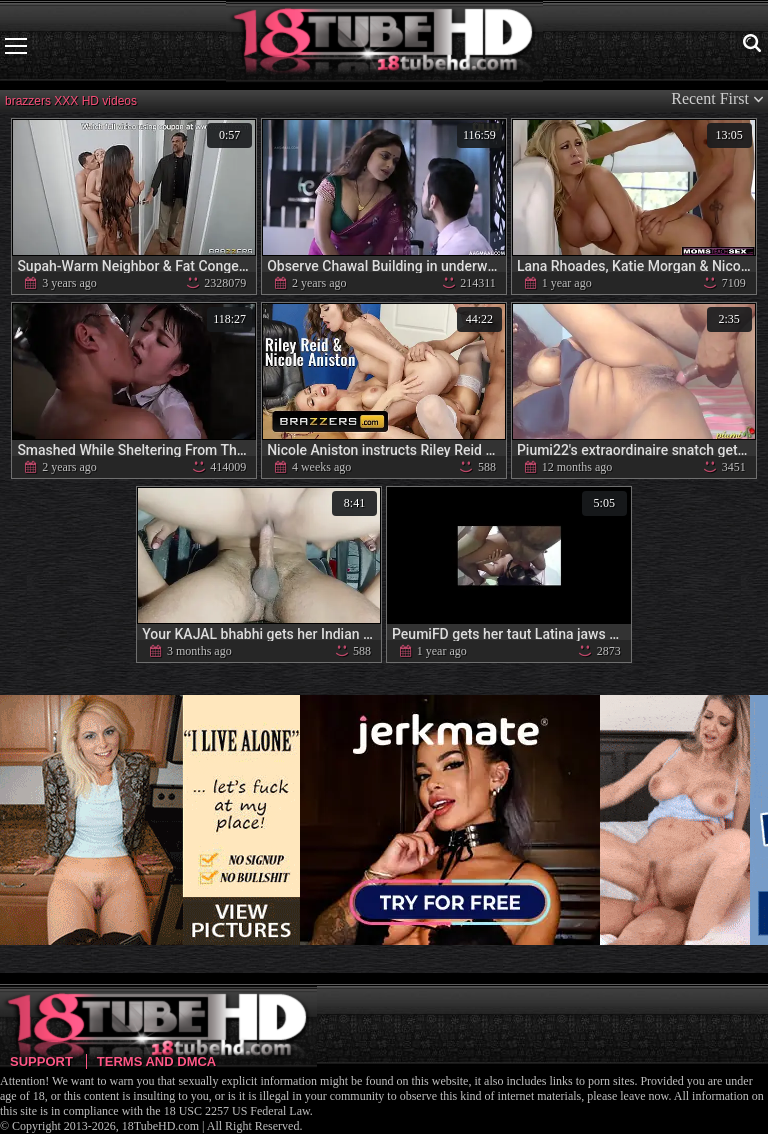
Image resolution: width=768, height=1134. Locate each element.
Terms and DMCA (156, 1061)
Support (41, 1061)
